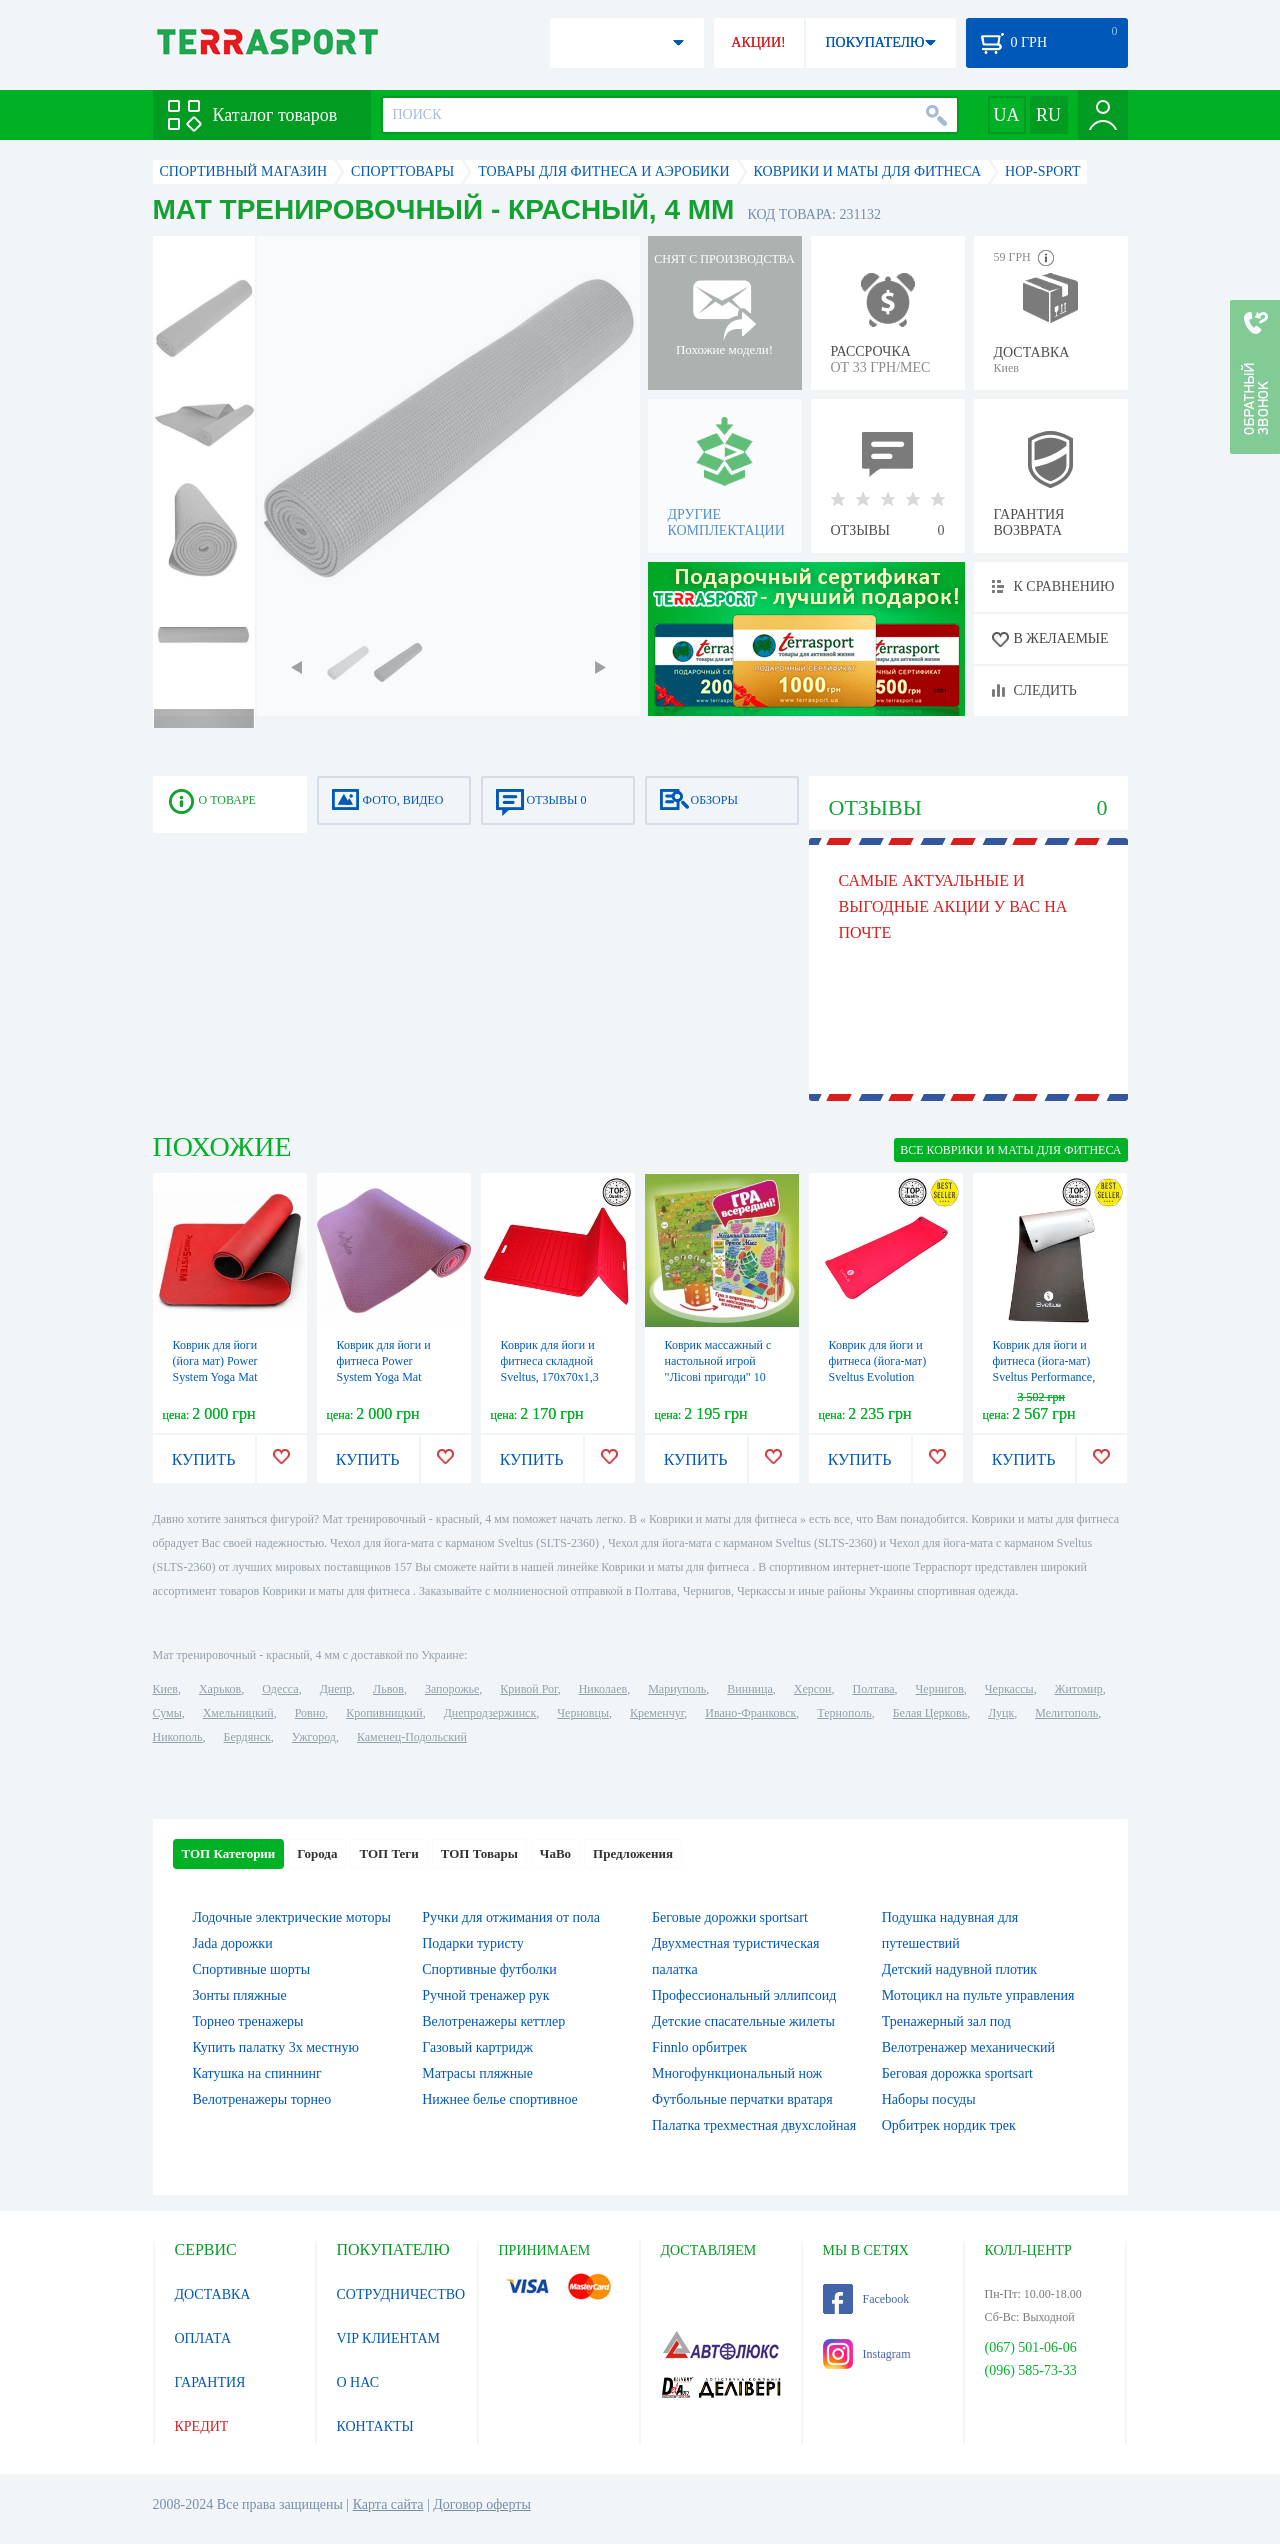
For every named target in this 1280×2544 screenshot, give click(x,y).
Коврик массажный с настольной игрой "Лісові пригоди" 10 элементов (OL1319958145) (718, 1377)
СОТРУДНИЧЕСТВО (401, 2294)
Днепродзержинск (490, 1713)
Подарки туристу (472, 1943)
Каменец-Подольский (412, 1737)
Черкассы (1009, 1689)
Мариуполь (677, 1689)
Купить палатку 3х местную (276, 2047)
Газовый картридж (477, 2047)
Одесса (280, 1689)
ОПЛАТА (203, 2338)
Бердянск (247, 1737)
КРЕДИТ (202, 2426)
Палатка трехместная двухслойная (754, 2125)
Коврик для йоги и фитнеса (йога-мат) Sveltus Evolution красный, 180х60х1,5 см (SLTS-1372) (882, 1377)
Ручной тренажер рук (485, 1995)
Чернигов (940, 1689)
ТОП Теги (388, 1853)
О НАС (358, 2382)
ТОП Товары (479, 1853)
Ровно (310, 1713)
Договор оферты (482, 2504)
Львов (388, 1689)
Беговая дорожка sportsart (957, 2073)
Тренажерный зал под (946, 2021)
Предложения (633, 1853)
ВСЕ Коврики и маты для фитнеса (1010, 1150)
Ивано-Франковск (750, 1713)
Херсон (813, 1689)
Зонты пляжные (240, 1995)
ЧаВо (555, 1853)
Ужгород (314, 1737)
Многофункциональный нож (737, 2073)
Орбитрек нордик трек (949, 2125)
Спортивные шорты (252, 1969)
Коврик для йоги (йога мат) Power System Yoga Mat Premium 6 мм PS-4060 (219, 1377)
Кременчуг (657, 1713)
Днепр (336, 1689)
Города (317, 1853)
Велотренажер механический (968, 2047)
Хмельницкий (238, 1713)
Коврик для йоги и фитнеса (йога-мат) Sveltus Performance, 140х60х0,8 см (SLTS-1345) (1048, 1377)
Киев (165, 1689)
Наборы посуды (929, 2099)
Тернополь (844, 1713)
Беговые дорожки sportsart (730, 1917)
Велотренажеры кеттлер (493, 2021)
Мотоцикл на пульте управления (978, 1995)
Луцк (1001, 1713)
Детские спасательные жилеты (743, 2021)
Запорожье (452, 1689)
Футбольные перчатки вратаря (742, 2099)
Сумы (167, 1713)
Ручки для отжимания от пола (511, 1917)
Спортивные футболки (489, 1969)
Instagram (867, 2354)
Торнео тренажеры (248, 2021)
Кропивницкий (384, 1713)
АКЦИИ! (758, 42)
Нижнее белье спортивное (500, 2099)
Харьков (220, 1689)
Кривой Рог (528, 1689)
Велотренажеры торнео (262, 2099)
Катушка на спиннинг (257, 2073)
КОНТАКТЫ (375, 2426)
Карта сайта (388, 2504)
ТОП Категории (229, 1853)
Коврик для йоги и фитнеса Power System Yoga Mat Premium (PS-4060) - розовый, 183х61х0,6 (390, 1377)
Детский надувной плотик (959, 1969)
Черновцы (583, 1713)
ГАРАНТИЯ (210, 2382)
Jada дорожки (233, 1943)
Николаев (603, 1689)
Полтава (874, 1689)
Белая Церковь (930, 1713)
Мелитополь (1066, 1713)
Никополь (178, 1737)
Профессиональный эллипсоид (744, 1995)
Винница (749, 1689)
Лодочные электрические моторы (292, 1917)
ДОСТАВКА (213, 2294)
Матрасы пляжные (477, 2073)
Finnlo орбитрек (699, 2047)
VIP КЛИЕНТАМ (389, 2338)
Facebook (866, 2299)
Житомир (1079, 1689)
